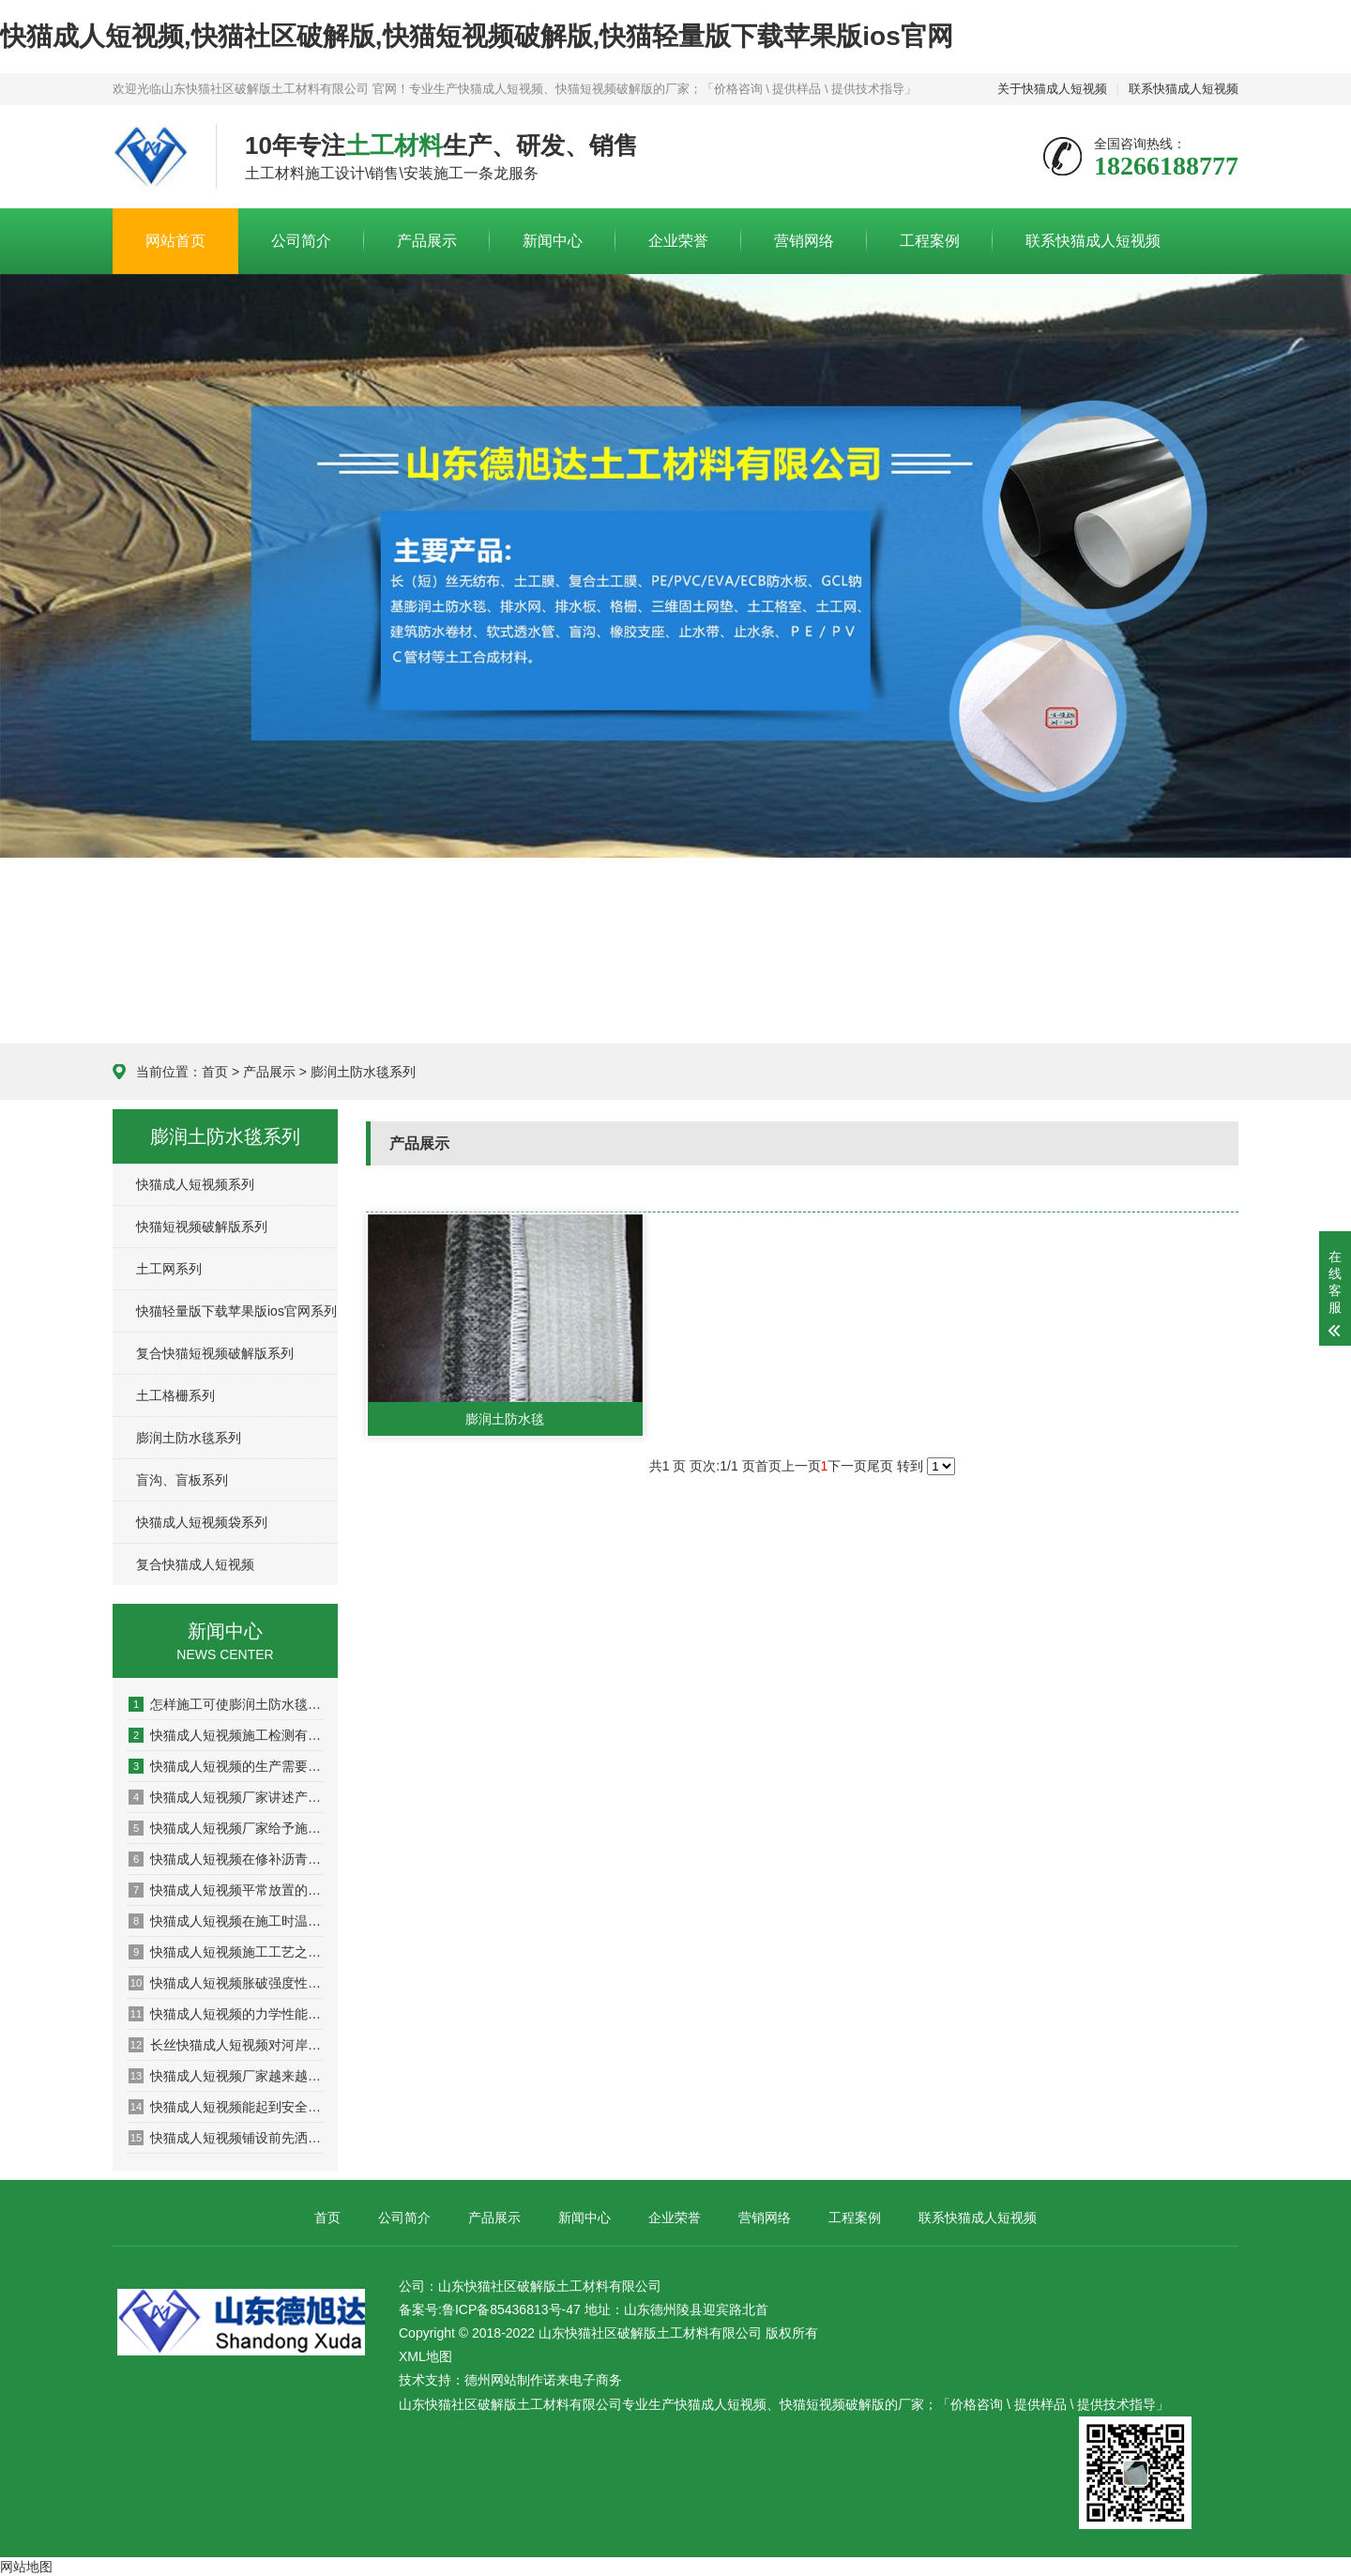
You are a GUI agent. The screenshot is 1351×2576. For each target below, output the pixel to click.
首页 (215, 1071)
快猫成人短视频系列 (195, 1184)
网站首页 (175, 241)
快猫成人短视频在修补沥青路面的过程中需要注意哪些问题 (226, 1859)
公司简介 (301, 241)
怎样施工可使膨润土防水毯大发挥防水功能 (226, 1704)
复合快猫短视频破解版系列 (215, 1353)
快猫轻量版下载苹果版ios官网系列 (236, 1310)
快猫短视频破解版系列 (201, 1226)
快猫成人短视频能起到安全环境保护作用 (226, 2106)
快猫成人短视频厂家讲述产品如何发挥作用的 (226, 1797)
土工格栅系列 (175, 1395)
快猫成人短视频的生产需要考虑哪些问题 (226, 1766)
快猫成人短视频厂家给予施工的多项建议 (226, 1828)
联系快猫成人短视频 (1183, 89)
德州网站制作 (503, 2379)
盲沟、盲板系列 (182, 1479)
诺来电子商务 (582, 2379)
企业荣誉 (678, 241)
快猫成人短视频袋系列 (201, 1522)
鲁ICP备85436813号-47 (511, 2309)
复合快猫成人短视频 (195, 1564)
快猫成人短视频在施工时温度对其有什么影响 (226, 1920)
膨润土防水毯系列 (363, 1071)
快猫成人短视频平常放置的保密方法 (226, 1890)
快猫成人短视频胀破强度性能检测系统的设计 (226, 1982)
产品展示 (427, 241)
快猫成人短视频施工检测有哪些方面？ (226, 1735)
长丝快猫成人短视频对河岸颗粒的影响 (226, 2044)
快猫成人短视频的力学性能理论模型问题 (226, 2013)
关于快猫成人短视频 (1052, 89)
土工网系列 (169, 1268)
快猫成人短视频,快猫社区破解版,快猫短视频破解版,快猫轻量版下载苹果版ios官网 (476, 36)
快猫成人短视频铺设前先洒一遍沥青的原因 (226, 2137)
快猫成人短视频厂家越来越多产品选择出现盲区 (226, 2075)
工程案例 (930, 241)
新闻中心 (553, 241)
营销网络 (804, 241)
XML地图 (425, 2356)
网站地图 (26, 2566)
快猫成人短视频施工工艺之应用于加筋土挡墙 (226, 1951)
